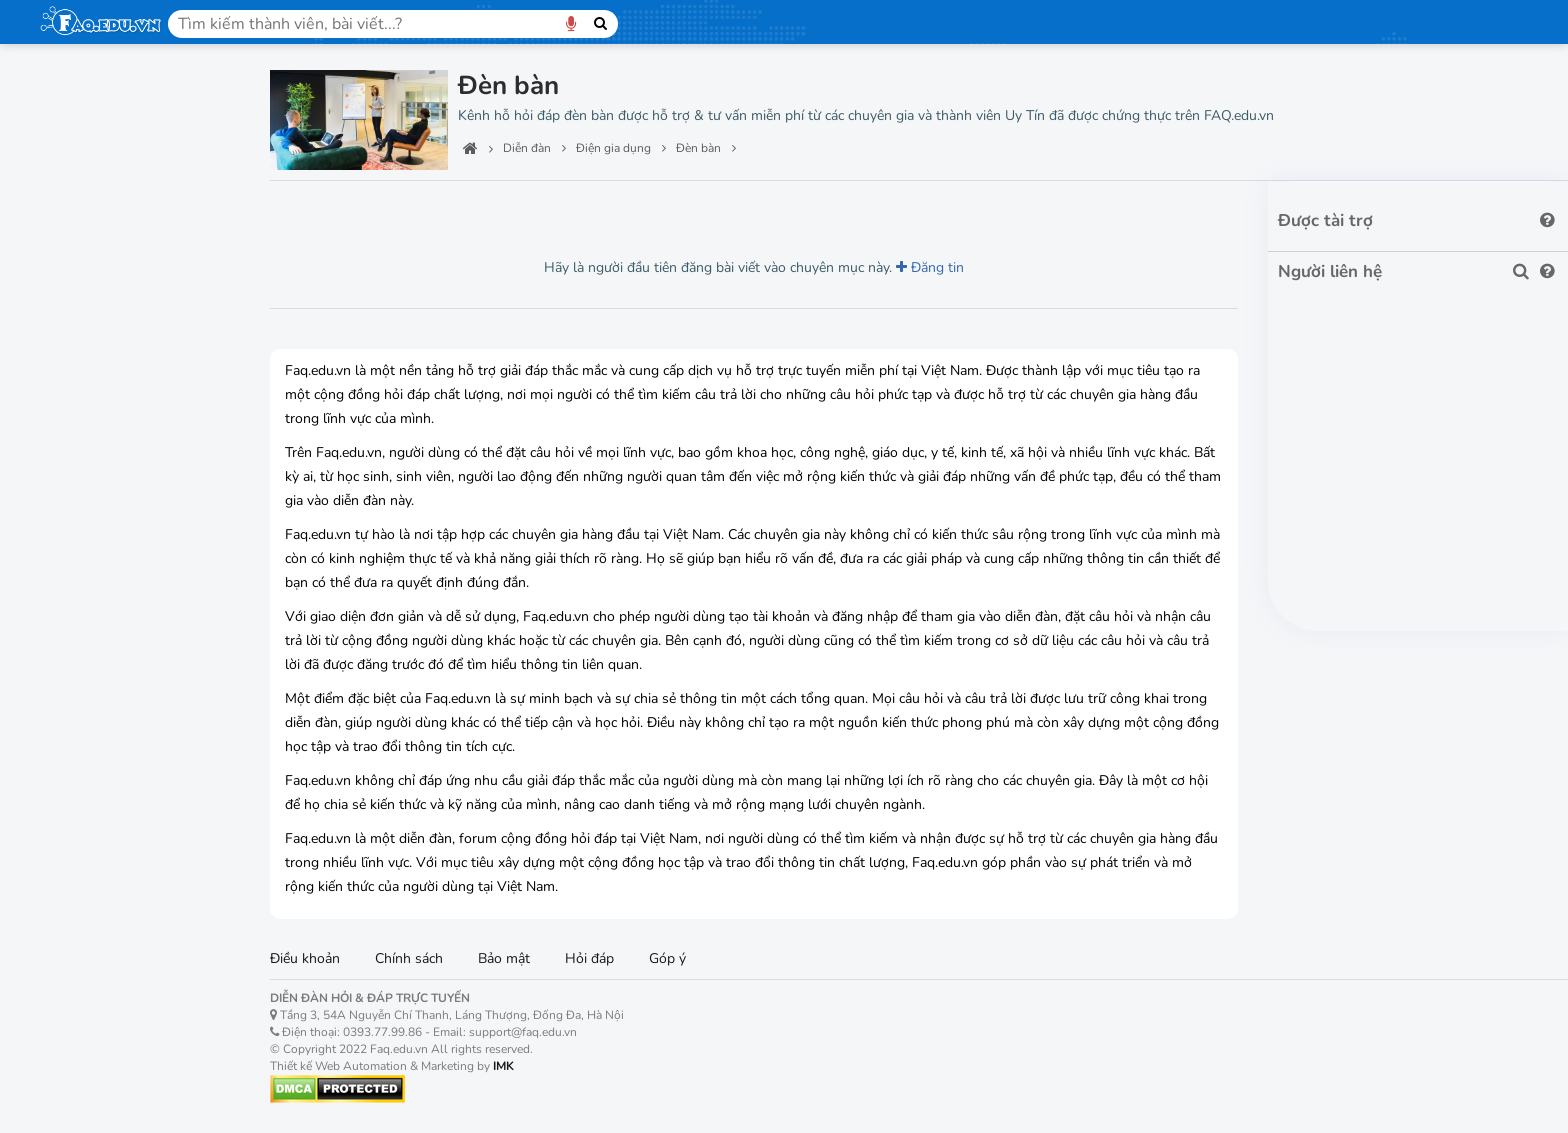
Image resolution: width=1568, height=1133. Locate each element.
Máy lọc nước (97, 695)
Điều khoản (305, 958)
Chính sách (409, 958)
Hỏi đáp (589, 958)
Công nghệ (84, 188)
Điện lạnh (79, 562)
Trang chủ (80, 95)
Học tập (72, 235)
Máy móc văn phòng (122, 282)
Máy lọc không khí (112, 835)
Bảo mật (504, 958)
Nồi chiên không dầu (120, 800)
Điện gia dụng (99, 655)
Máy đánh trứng (105, 1045)
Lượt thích (412, 209)
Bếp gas (81, 765)
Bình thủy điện (101, 905)
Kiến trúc (76, 469)
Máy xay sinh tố (105, 975)
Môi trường (85, 609)
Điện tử (70, 515)
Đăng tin (930, 267)
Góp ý (667, 958)
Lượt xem (315, 209)
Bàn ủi (75, 940)
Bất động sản (95, 329)
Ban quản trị (90, 142)
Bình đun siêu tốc (110, 870)
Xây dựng (79, 375)
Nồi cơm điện (96, 730)
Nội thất (73, 422)
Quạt (71, 1080)
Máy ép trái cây (104, 1010)
